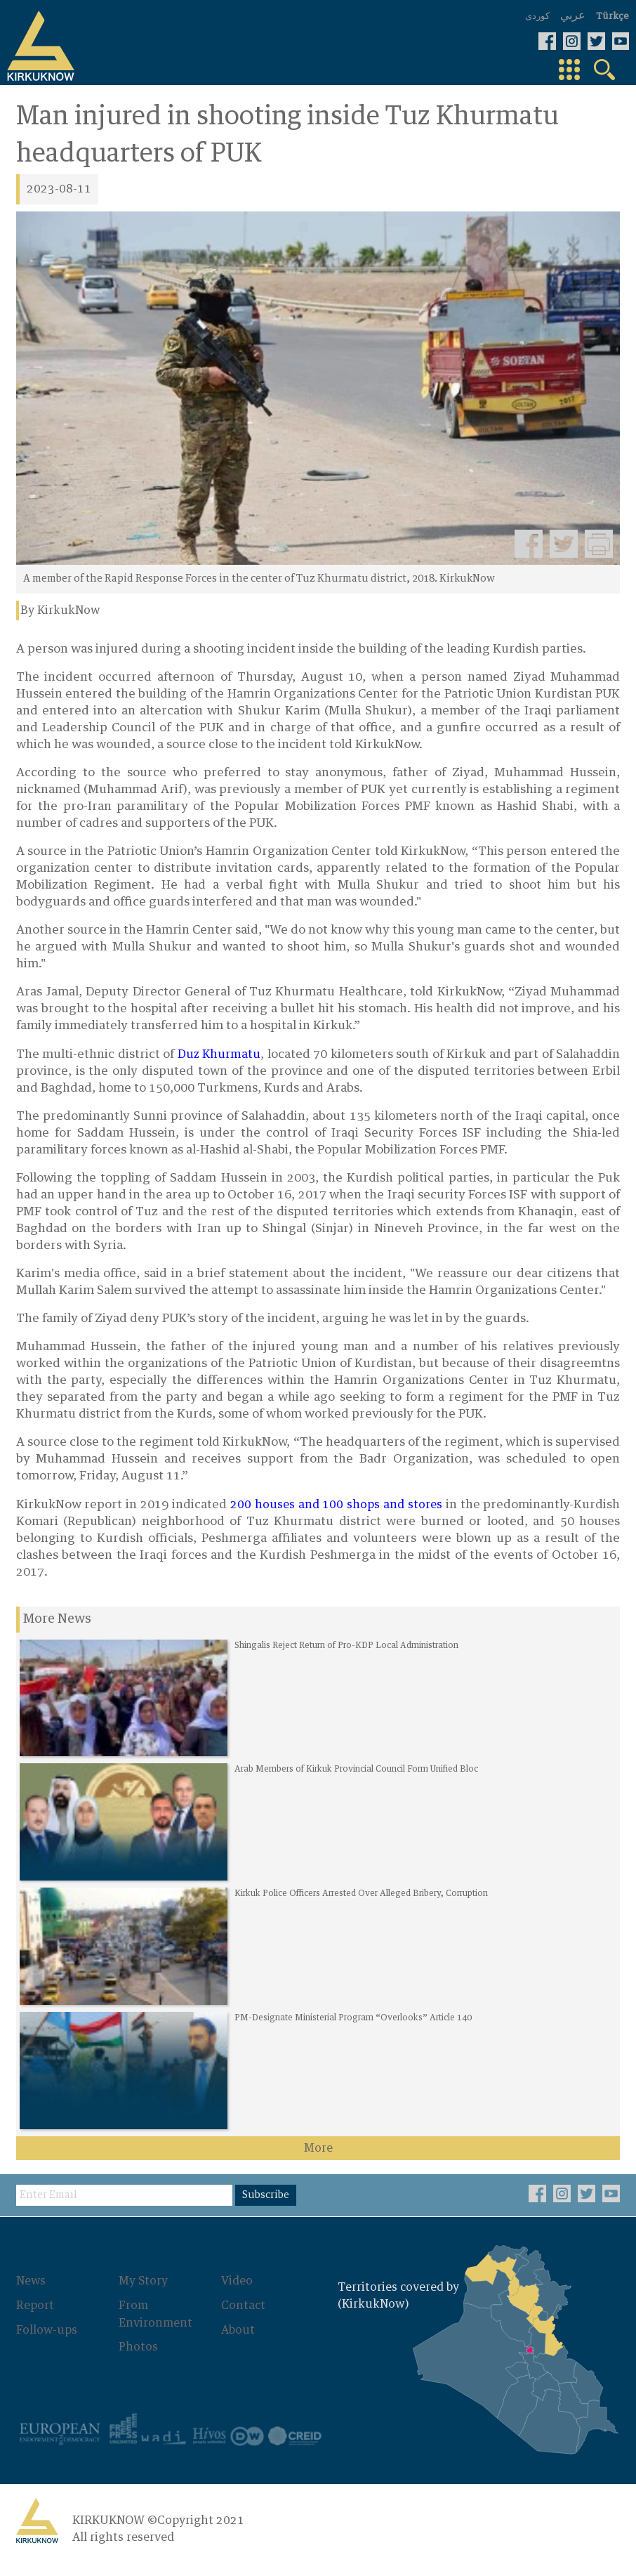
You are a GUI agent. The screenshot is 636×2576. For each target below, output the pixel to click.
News (31, 2290)
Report (35, 2314)
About (234, 2337)
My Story (141, 2290)
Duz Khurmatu (219, 1054)
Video (233, 2290)
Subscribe (267, 2204)
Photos (136, 2354)
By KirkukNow (60, 610)
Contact (240, 2314)
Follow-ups (47, 2337)
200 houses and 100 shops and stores (336, 1504)
